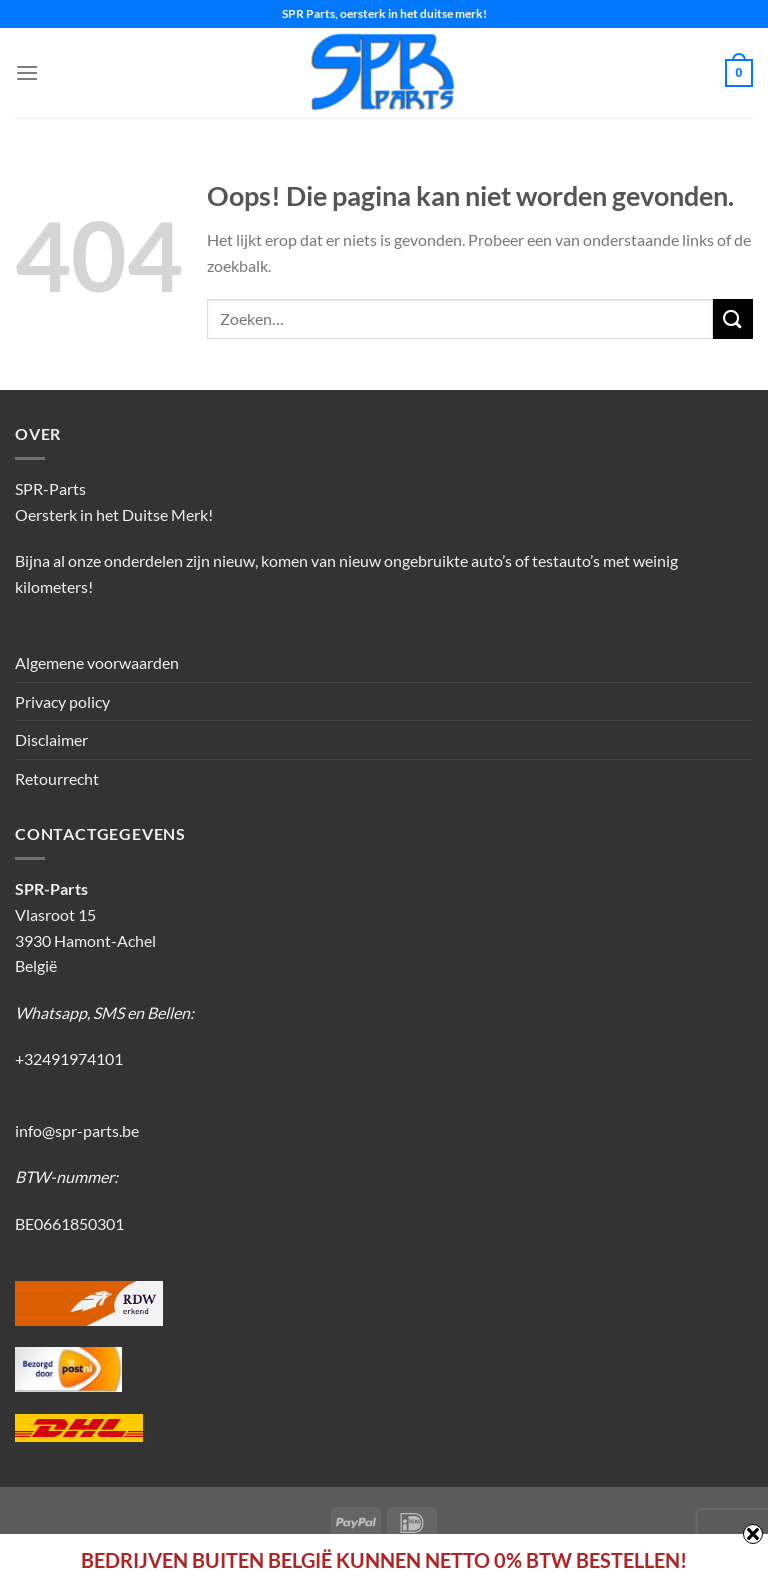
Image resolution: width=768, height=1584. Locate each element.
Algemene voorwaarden (97, 662)
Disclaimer (51, 739)
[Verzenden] (733, 318)
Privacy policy (62, 701)
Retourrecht (57, 778)
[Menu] (27, 72)
